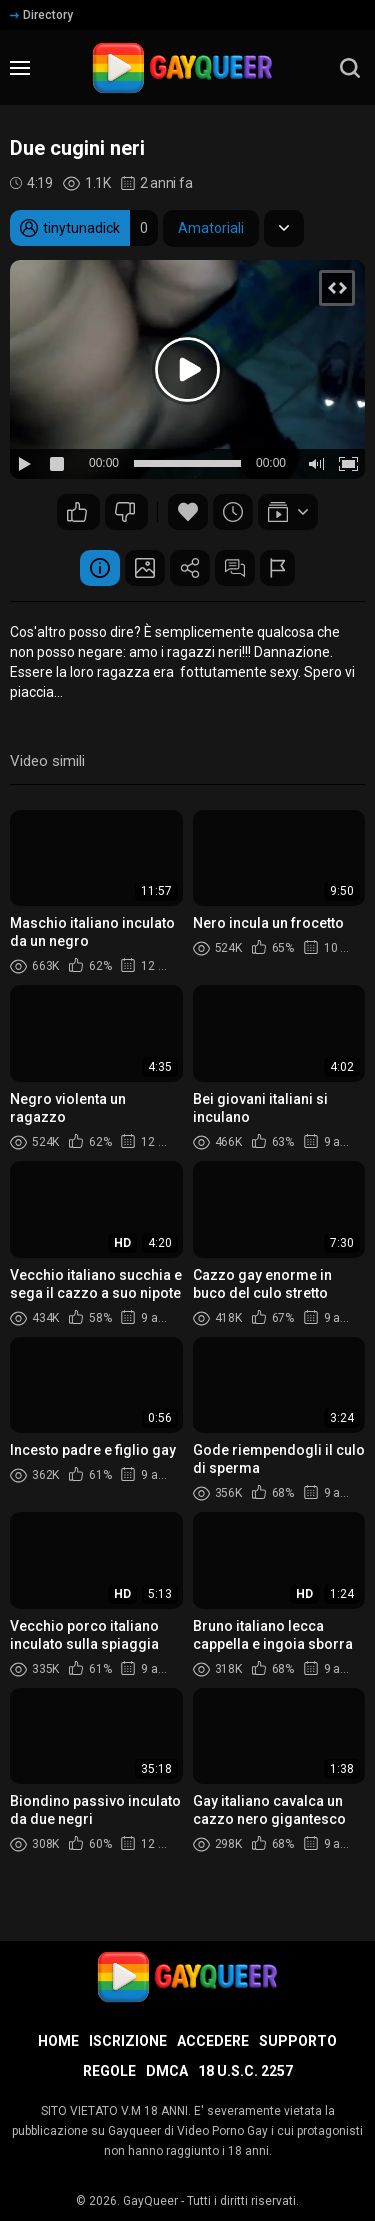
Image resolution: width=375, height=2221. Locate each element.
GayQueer (150, 2201)
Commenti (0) (235, 568)
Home (58, 2041)
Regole (109, 2071)
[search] (350, 68)
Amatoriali (211, 228)
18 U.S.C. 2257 (245, 2071)
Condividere (190, 568)
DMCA (167, 2071)
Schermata (145, 568)
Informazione (100, 568)
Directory (41, 15)
